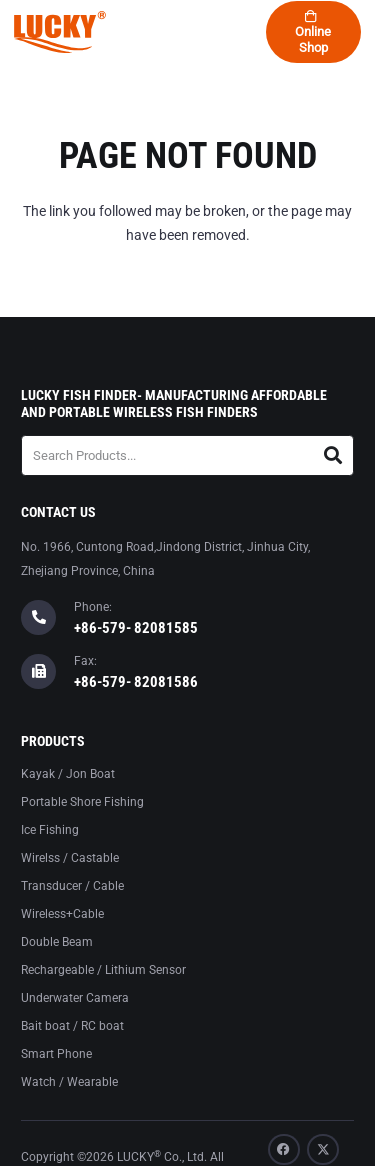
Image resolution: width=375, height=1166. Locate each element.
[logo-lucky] (60, 32)
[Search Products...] (187, 455)
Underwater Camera (75, 998)
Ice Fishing (50, 830)
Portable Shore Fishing (82, 802)
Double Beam (57, 942)
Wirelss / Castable (70, 858)
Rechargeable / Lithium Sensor (103, 970)
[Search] (333, 455)
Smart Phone (56, 1054)
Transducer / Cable (72, 886)
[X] (323, 1150)
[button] (112, 32)
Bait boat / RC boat (72, 1026)
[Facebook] (284, 1150)
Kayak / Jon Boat (68, 774)
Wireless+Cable (62, 914)
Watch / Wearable (69, 1082)
